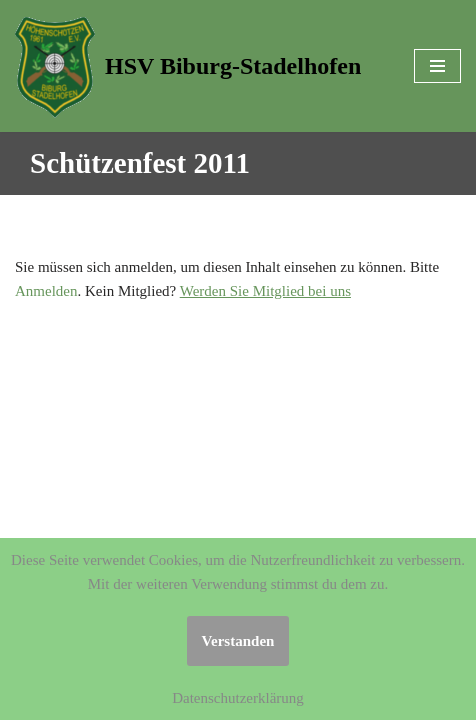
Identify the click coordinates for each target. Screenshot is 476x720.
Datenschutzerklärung (238, 698)
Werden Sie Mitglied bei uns (265, 291)
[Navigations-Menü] (437, 66)
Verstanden (238, 641)
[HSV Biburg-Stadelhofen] (188, 66)
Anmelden (46, 291)
